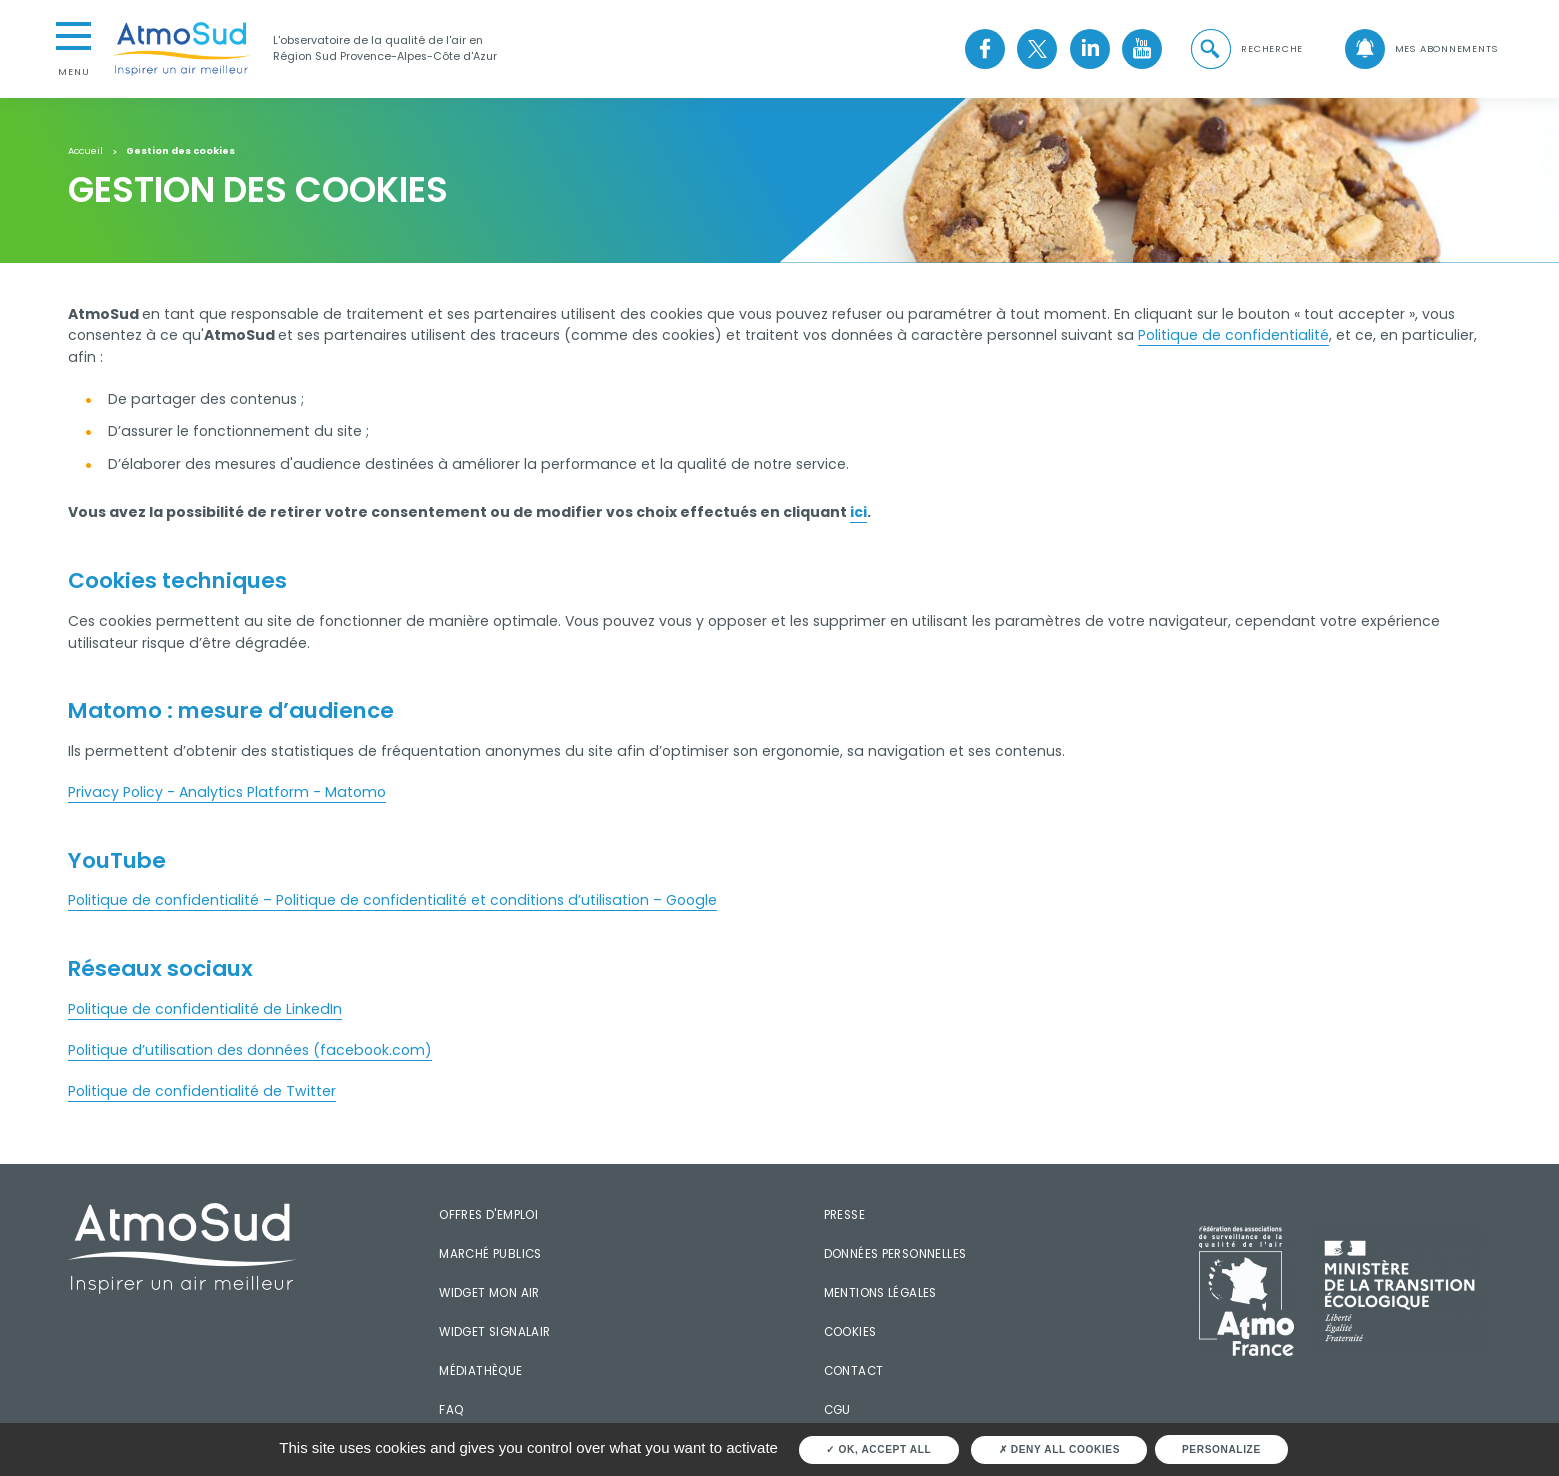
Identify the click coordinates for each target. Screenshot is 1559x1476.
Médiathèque (480, 1371)
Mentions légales (880, 1293)
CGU (837, 1410)
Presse (844, 1215)
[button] (1246, 49)
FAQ (451, 1410)
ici (858, 512)
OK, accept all (878, 1449)
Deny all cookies (1059, 1449)
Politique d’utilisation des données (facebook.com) (250, 1050)
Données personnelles (895, 1254)
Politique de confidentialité (1233, 335)
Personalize (1221, 1449)
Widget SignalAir (494, 1332)
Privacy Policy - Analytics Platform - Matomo (227, 792)
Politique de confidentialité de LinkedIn (205, 1009)
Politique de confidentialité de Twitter (202, 1091)
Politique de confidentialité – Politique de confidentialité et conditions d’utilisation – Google (392, 900)
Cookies (850, 1332)
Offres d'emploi (488, 1215)
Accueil (85, 151)
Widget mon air (489, 1293)
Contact (854, 1371)
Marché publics (490, 1254)
